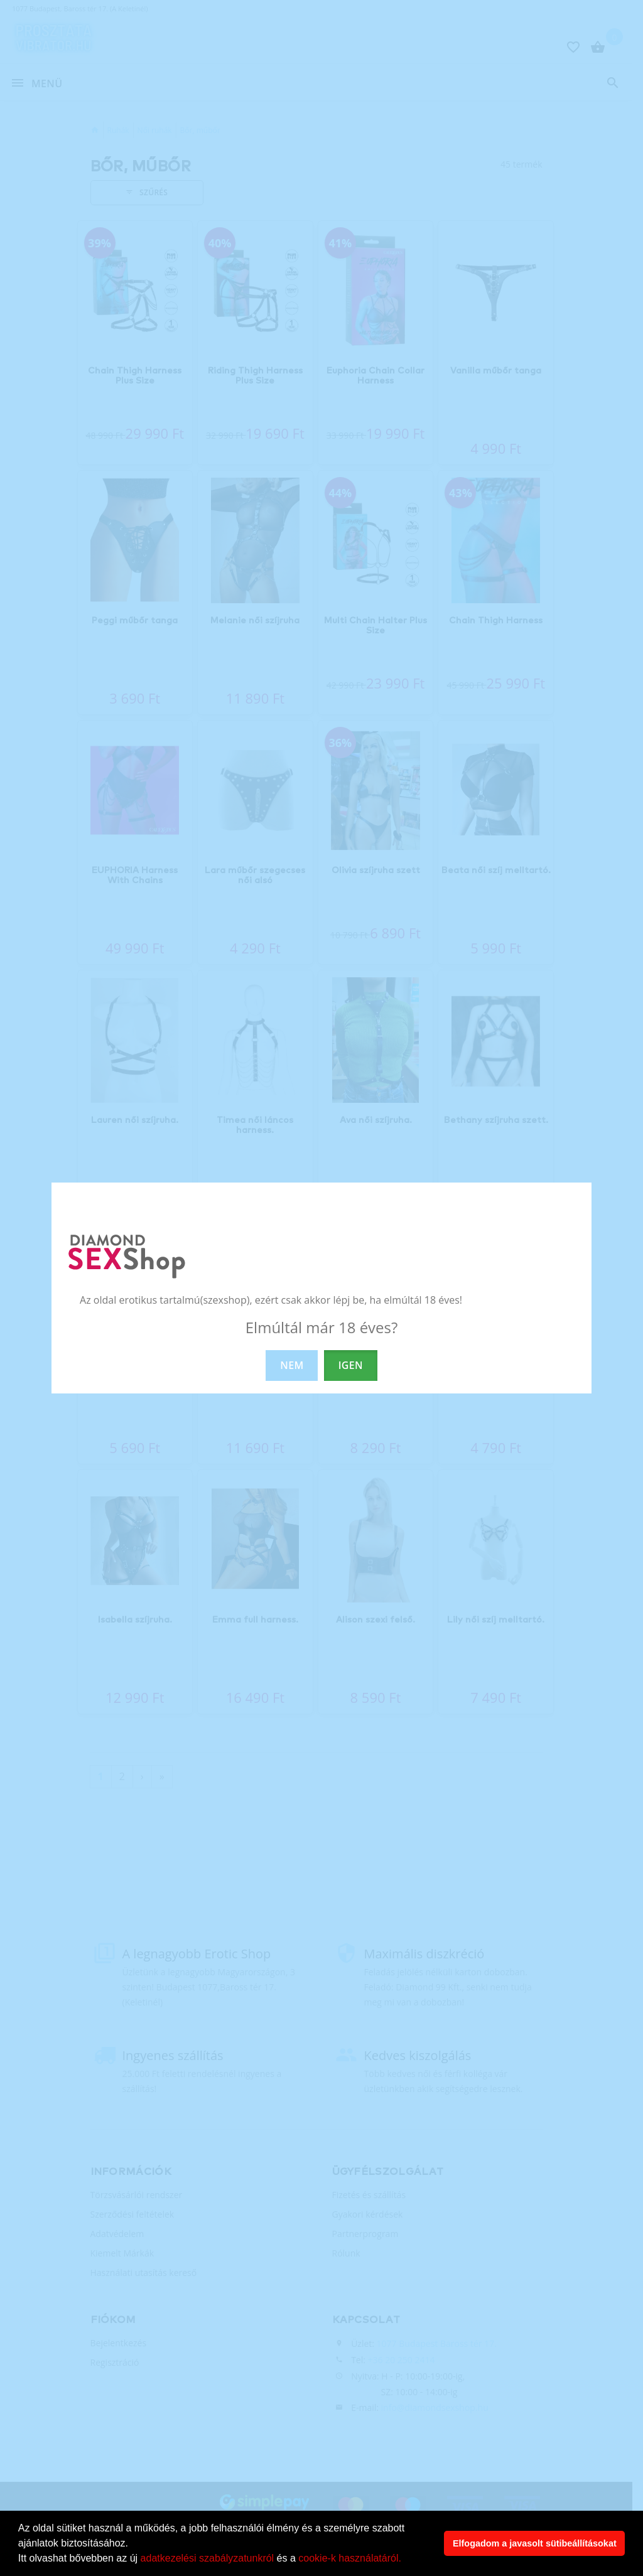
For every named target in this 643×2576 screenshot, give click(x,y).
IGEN (350, 1365)
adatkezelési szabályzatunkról (207, 2558)
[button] (406, 2560)
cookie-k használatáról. (349, 2558)
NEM (291, 1365)
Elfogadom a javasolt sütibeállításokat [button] (535, 2543)
